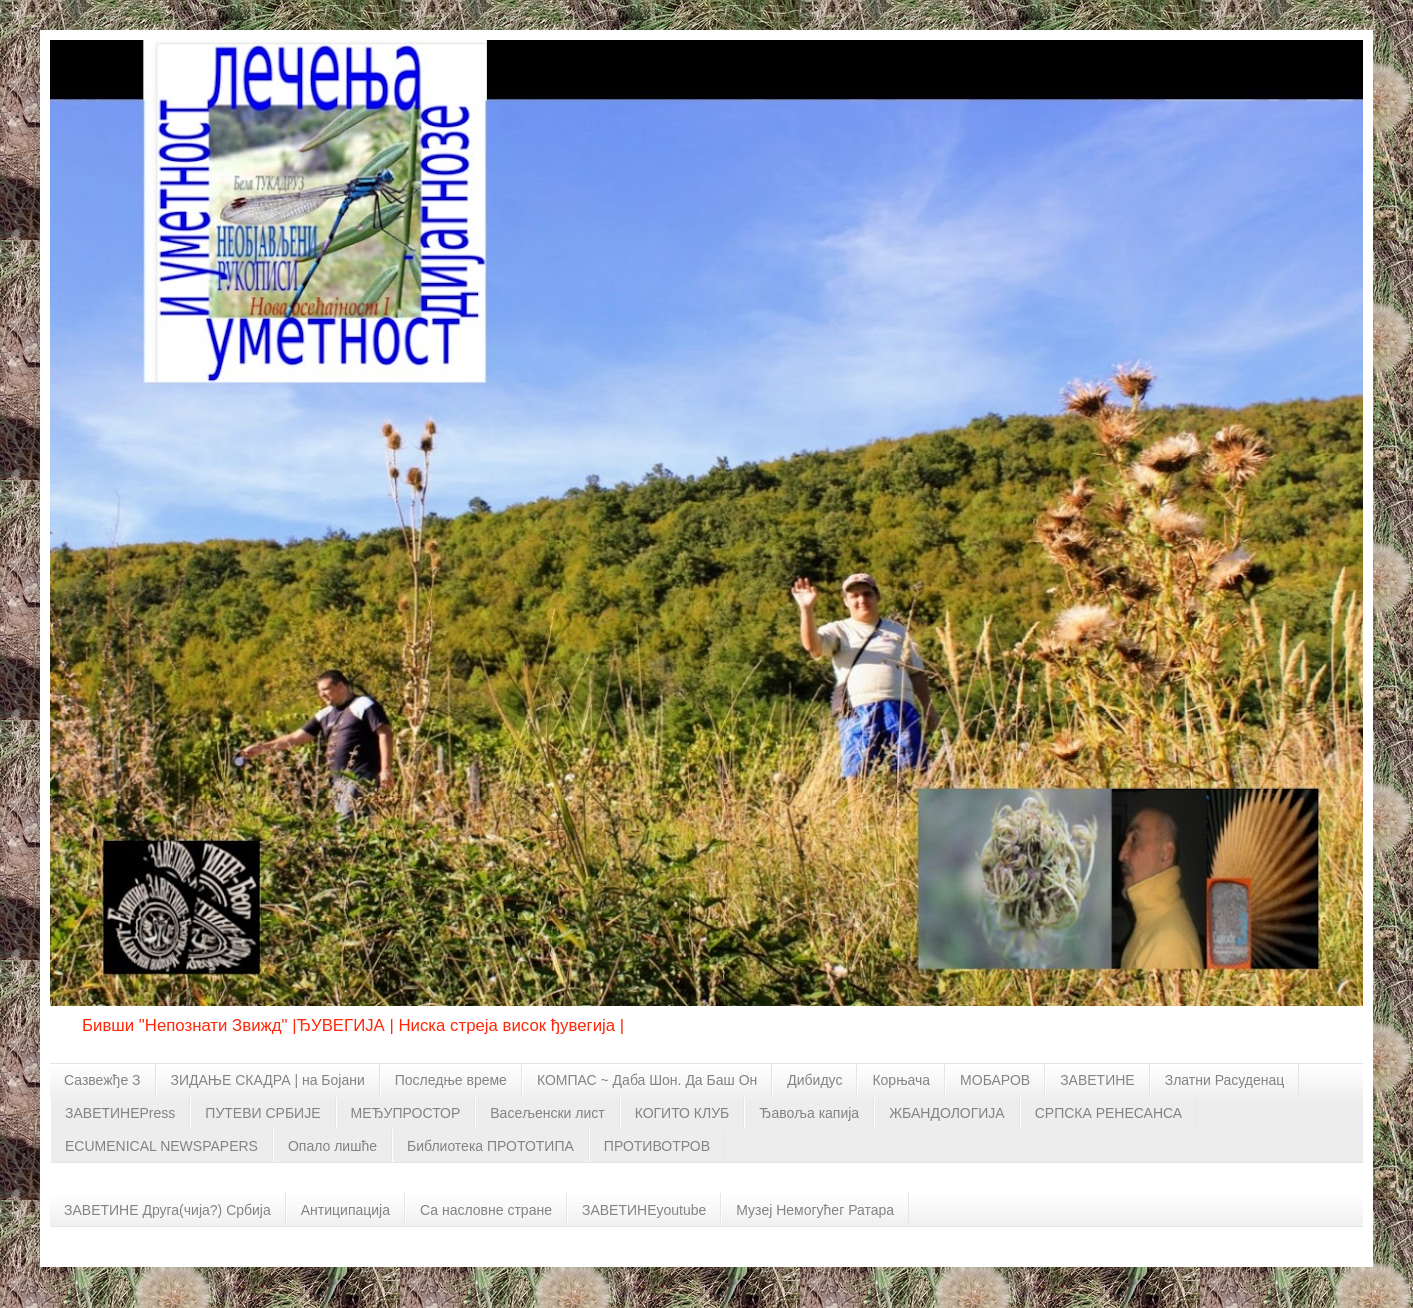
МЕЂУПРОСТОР (406, 1113)
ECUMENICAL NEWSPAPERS (161, 1146)
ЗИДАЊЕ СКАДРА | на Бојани (268, 1080)
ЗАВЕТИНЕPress (120, 1113)
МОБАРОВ (995, 1080)
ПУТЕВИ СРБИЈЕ (262, 1113)
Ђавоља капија (809, 1113)
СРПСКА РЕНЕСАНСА (1109, 1113)
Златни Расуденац (1225, 1080)
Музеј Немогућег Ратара (815, 1210)
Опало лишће (332, 1146)
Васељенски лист (547, 1113)
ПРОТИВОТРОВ (657, 1146)
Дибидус (814, 1080)
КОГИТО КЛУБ (682, 1113)
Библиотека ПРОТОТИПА (490, 1146)
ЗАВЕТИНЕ (1097, 1080)
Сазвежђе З (102, 1080)
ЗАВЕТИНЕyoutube (644, 1210)
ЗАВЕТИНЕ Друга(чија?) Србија (167, 1210)
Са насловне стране (486, 1210)
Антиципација (345, 1210)
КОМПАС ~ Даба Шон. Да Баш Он (647, 1080)
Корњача (901, 1080)
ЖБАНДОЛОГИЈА (947, 1113)
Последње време (451, 1080)
